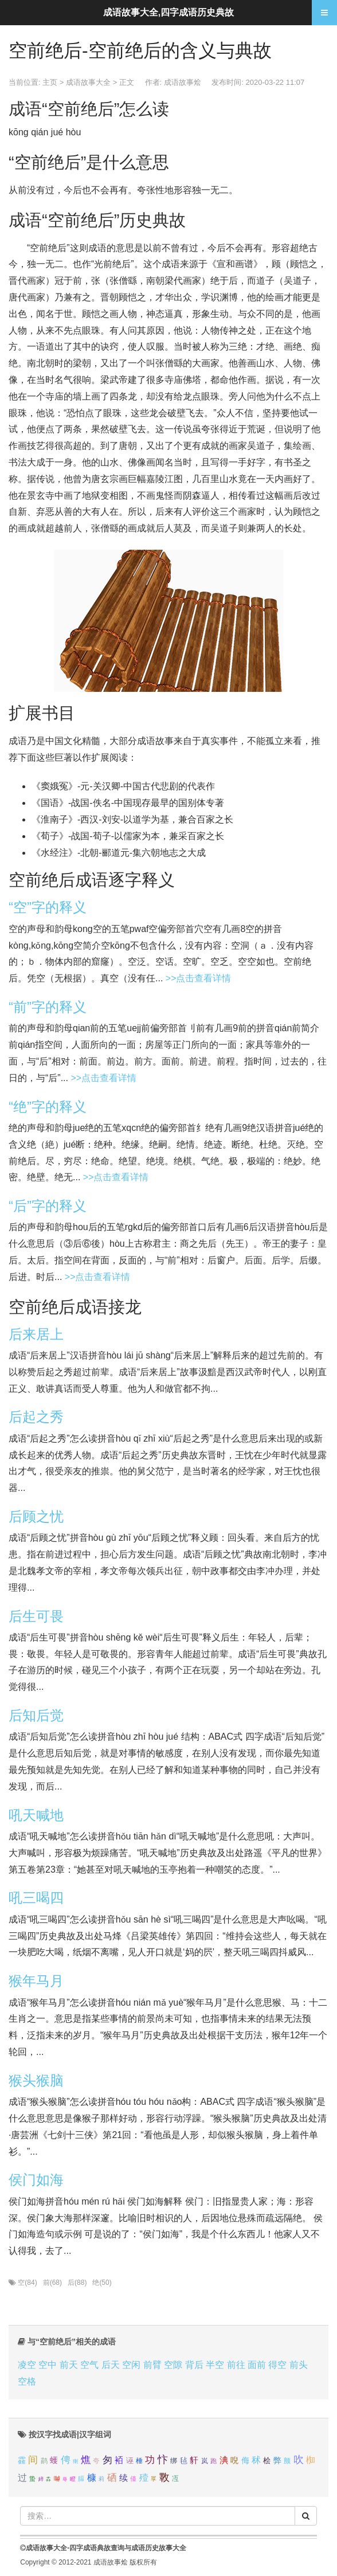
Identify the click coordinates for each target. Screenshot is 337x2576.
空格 (27, 2381)
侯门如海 (36, 2179)
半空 (215, 2365)
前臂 (152, 2365)
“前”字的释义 (48, 1007)
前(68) (52, 2283)
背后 (194, 2365)
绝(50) (101, 2283)
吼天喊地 (36, 1815)
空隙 (173, 2365)
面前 (257, 2365)
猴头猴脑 (36, 2080)
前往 (236, 2365)
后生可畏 (36, 1616)
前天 (69, 2365)
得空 (277, 2365)
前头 (298, 2365)
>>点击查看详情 (199, 978)
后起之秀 (36, 1416)
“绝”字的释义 (48, 1106)
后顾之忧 (36, 1516)
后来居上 (36, 1334)
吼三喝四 (36, 1897)
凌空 (27, 2365)
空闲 (131, 2365)
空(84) (27, 2283)
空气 (89, 2365)
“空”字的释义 (48, 907)
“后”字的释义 (48, 1205)
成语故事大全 (88, 82)
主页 (49, 82)
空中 (47, 2365)
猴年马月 (36, 1980)
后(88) (77, 2283)
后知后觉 (36, 1715)
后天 (110, 2365)
